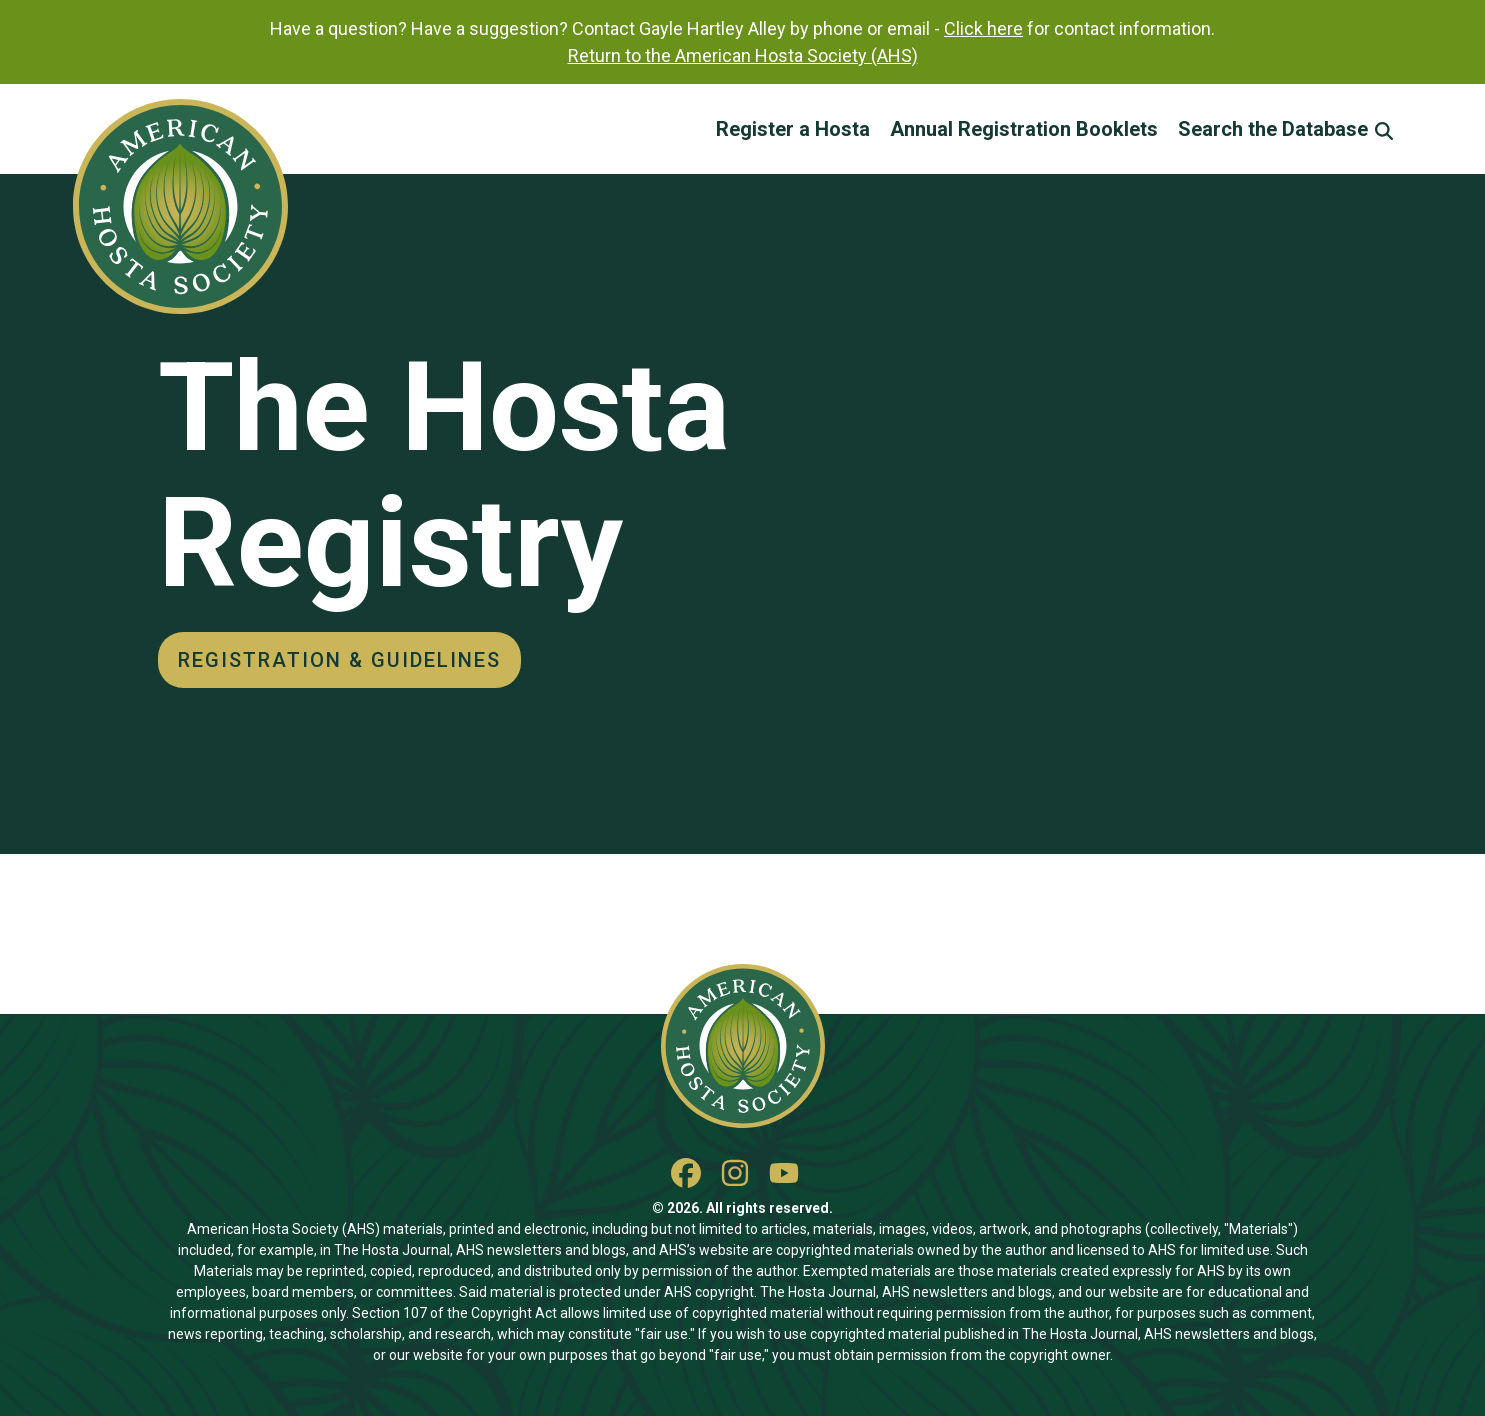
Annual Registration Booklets (1024, 129)
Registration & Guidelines (339, 660)
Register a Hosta (793, 129)
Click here (983, 28)
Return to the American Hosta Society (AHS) (743, 55)
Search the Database (1285, 129)
